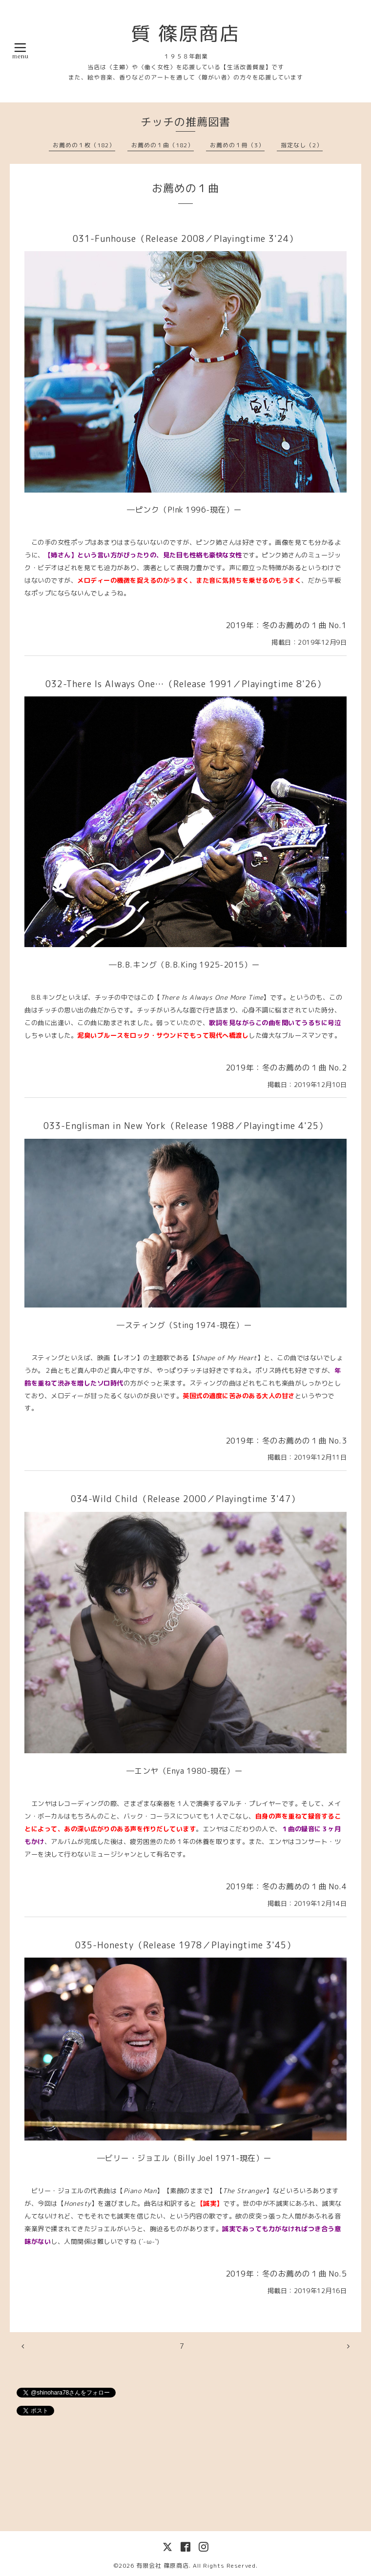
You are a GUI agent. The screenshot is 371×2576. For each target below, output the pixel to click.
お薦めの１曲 (185, 188)
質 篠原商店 (185, 33)
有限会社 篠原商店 (162, 2565)
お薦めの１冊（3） (237, 145)
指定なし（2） (302, 145)
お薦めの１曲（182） (162, 145)
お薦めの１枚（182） (84, 145)
